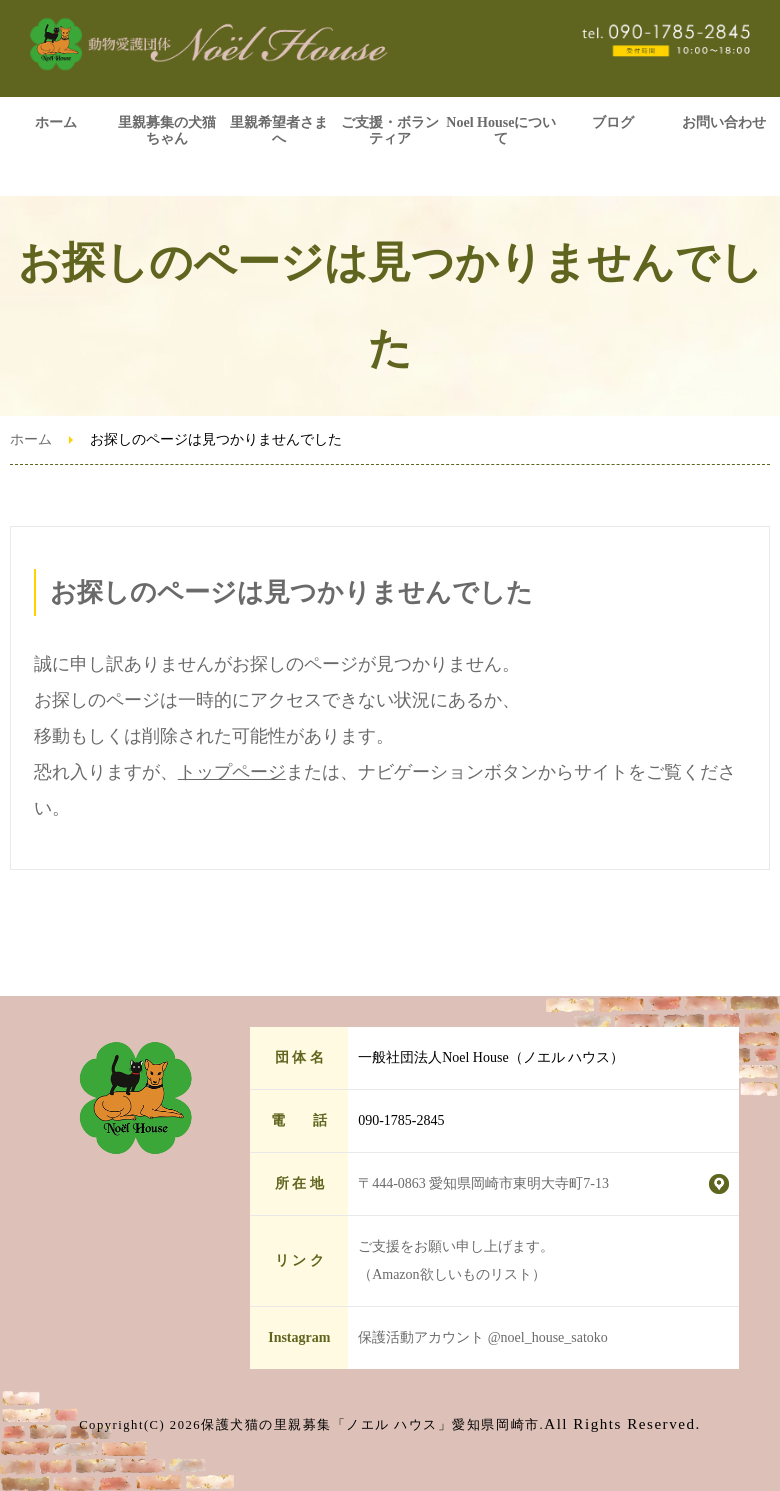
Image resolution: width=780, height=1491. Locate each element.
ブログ (613, 122)
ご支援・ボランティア (390, 131)
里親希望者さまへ (279, 131)
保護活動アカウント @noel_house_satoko (483, 1337)
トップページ (232, 772)
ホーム (56, 122)
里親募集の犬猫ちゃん (167, 131)
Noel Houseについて (501, 131)
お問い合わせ (724, 122)
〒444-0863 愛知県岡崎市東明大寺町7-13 (483, 1183)
